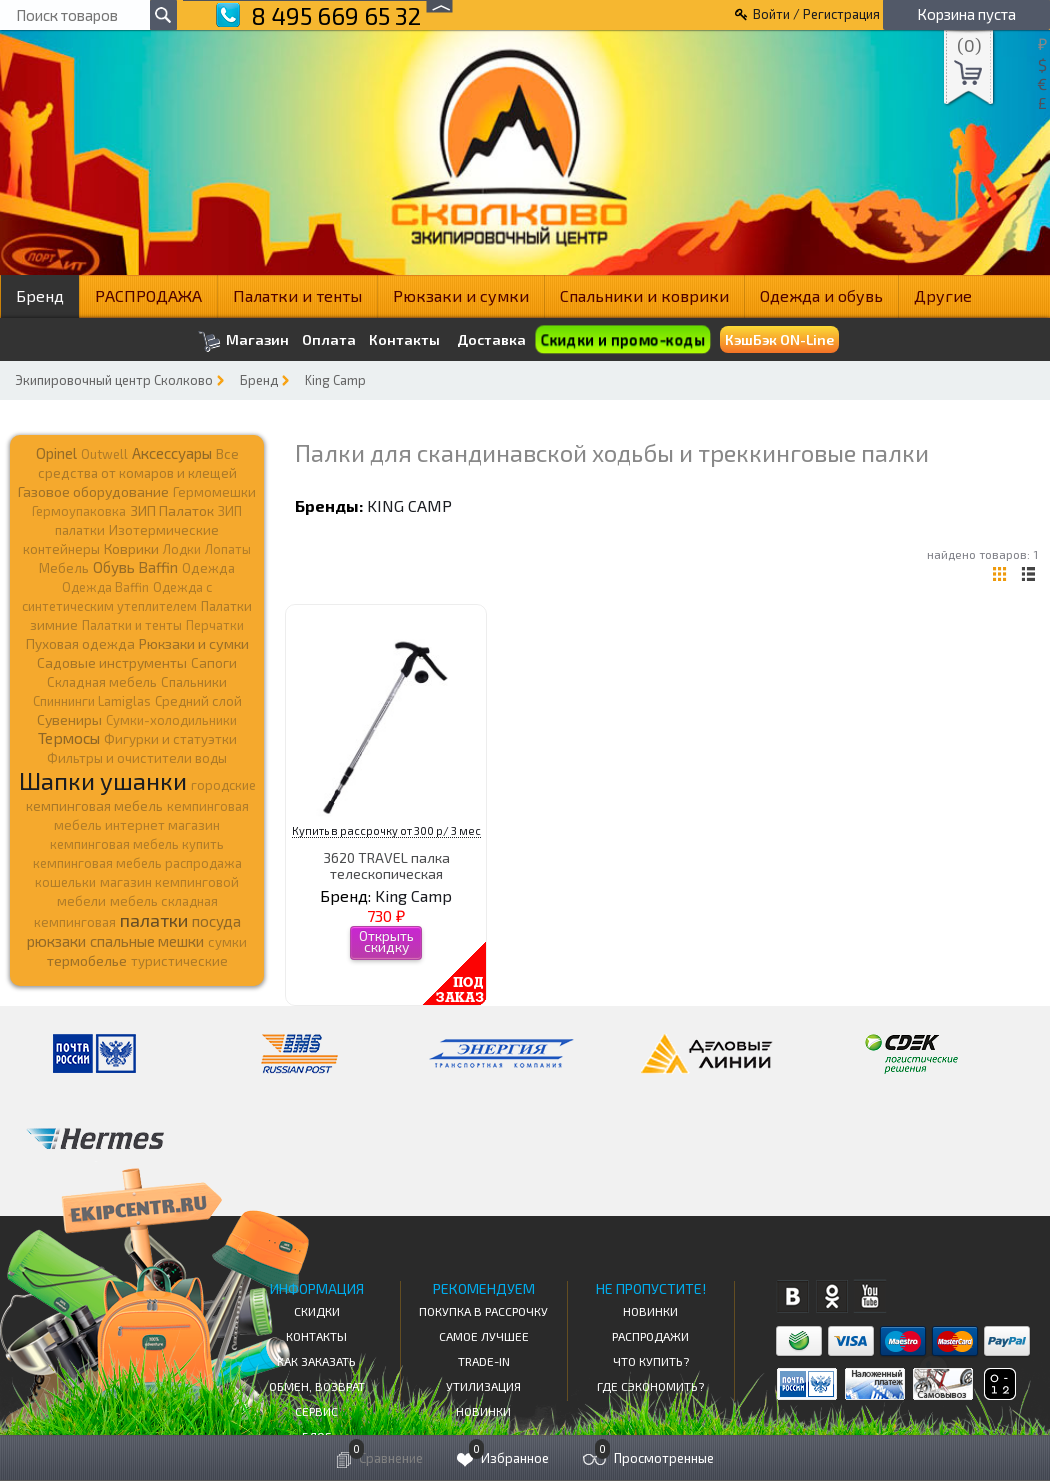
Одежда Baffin (105, 587)
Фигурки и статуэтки (170, 739)
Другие (943, 295)
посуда (216, 921)
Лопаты (228, 549)
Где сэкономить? (650, 1386)
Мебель (64, 568)
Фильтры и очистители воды (137, 758)
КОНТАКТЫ (316, 1336)
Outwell (104, 454)
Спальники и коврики (644, 295)
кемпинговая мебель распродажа (137, 863)
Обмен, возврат (317, 1386)
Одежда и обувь (821, 295)
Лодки (182, 549)
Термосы (69, 737)
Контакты (404, 340)
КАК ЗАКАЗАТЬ (316, 1361)
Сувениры (69, 719)
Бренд (40, 295)
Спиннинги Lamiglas (92, 701)
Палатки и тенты (297, 295)
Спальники (194, 682)
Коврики (131, 548)
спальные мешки (147, 941)
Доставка (491, 339)
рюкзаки (56, 941)
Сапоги (214, 662)
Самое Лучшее (484, 1336)
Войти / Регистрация (816, 14)
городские (223, 785)
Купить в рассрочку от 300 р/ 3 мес (386, 830)
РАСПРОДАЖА (148, 295)
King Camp (335, 380)
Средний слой (198, 701)
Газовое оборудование (93, 491)
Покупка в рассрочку (483, 1311)
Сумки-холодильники (171, 720)
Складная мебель (102, 682)
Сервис (316, 1411)
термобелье (87, 960)
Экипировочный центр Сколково (114, 380)
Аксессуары (172, 453)
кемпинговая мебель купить (137, 844)
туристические (179, 961)
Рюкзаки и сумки (461, 295)
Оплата (329, 340)
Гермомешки (214, 492)
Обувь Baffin (135, 567)
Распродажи (650, 1336)
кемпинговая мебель (94, 805)
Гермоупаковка (79, 511)
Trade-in (484, 1361)
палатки (154, 920)
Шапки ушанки (103, 780)
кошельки (65, 882)
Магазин (243, 341)
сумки (227, 942)
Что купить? (651, 1361)
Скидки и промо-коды (622, 339)
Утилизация (483, 1386)
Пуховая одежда (80, 643)
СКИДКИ (317, 1311)
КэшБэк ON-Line (779, 339)
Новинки (483, 1411)
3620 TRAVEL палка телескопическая (386, 865)
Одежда (208, 568)
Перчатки (215, 625)
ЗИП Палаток (172, 510)
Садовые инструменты (112, 662)
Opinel (56, 453)
